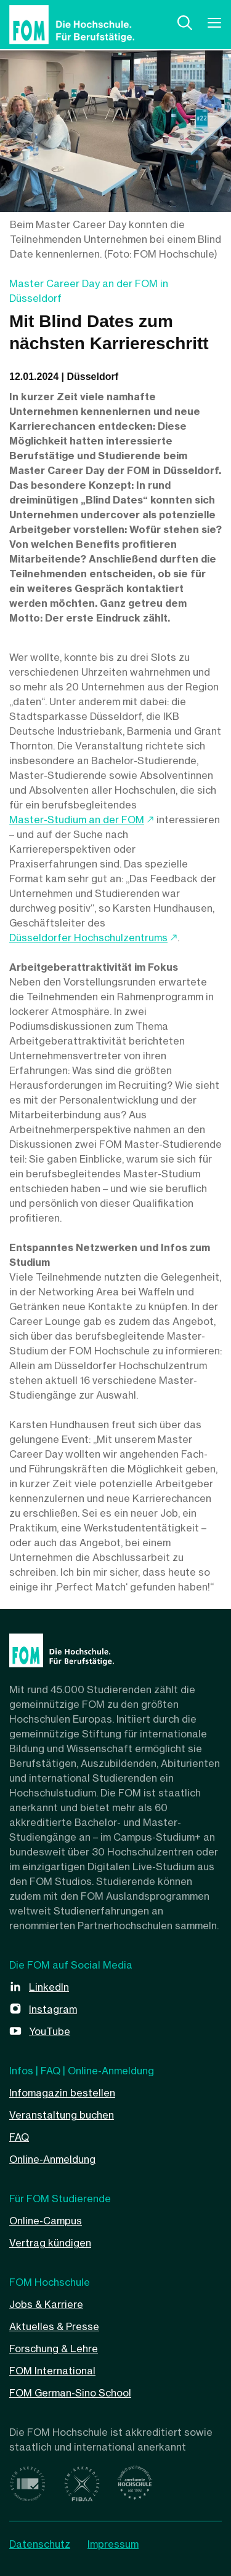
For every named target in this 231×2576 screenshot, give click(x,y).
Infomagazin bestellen (62, 2093)
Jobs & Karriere (46, 2304)
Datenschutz (39, 2544)
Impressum (113, 2544)
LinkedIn (49, 1987)
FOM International (52, 2371)
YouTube (49, 2031)
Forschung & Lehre (53, 2348)
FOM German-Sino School (70, 2393)
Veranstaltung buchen (61, 2115)
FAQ (19, 2137)
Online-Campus (45, 2220)
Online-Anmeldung (52, 2159)
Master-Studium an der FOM (76, 819)
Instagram (53, 2009)
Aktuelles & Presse (54, 2326)
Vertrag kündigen (50, 2243)
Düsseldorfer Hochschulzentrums (88, 937)
